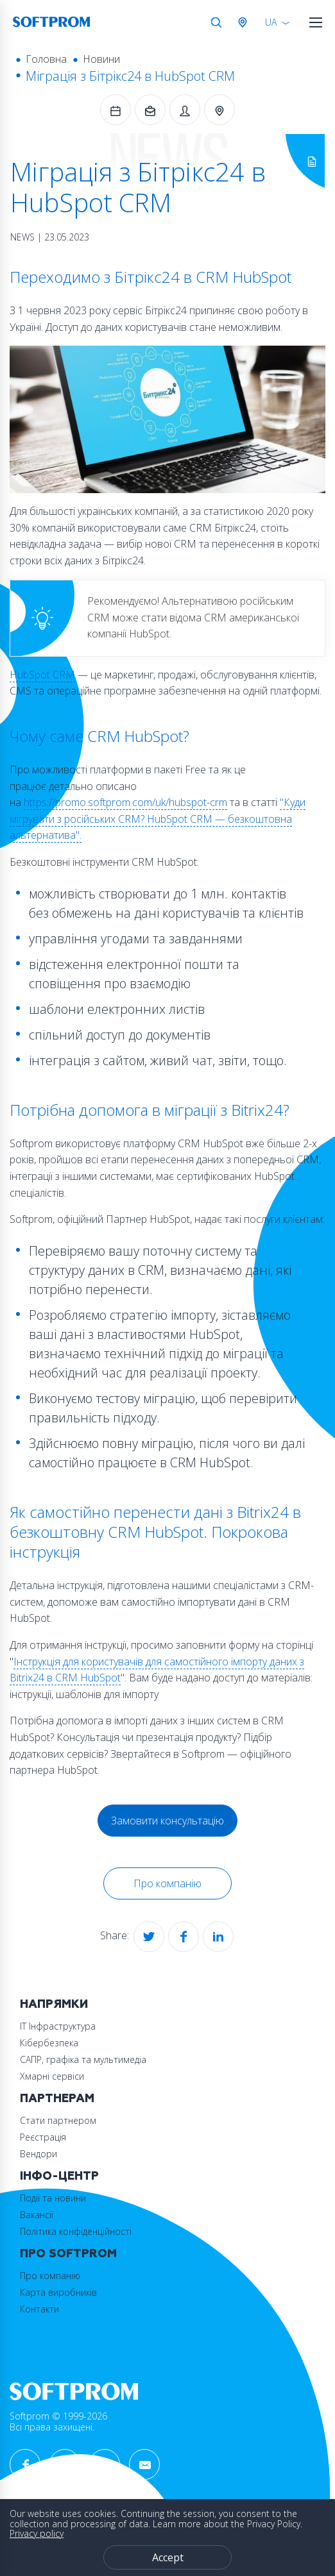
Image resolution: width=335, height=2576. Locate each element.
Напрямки (54, 2004)
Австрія (245, 22)
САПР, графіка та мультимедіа (83, 2059)
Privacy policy (37, 2533)
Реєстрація (43, 2137)
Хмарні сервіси (52, 2076)
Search (216, 22)
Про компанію (167, 1883)
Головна (46, 59)
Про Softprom (68, 2253)
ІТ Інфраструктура (58, 2026)
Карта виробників (58, 2292)
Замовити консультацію (167, 1821)
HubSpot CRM (42, 675)
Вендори (38, 2154)
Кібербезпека (49, 2043)
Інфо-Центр (59, 2176)
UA (271, 22)
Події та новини (53, 2198)
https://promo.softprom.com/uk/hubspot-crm (125, 802)
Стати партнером (58, 2120)
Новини (101, 59)
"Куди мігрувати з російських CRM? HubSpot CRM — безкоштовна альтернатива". (157, 818)
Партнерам (57, 2098)
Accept (168, 2557)
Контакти (39, 2309)
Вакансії (36, 2215)
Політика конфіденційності (76, 2231)
